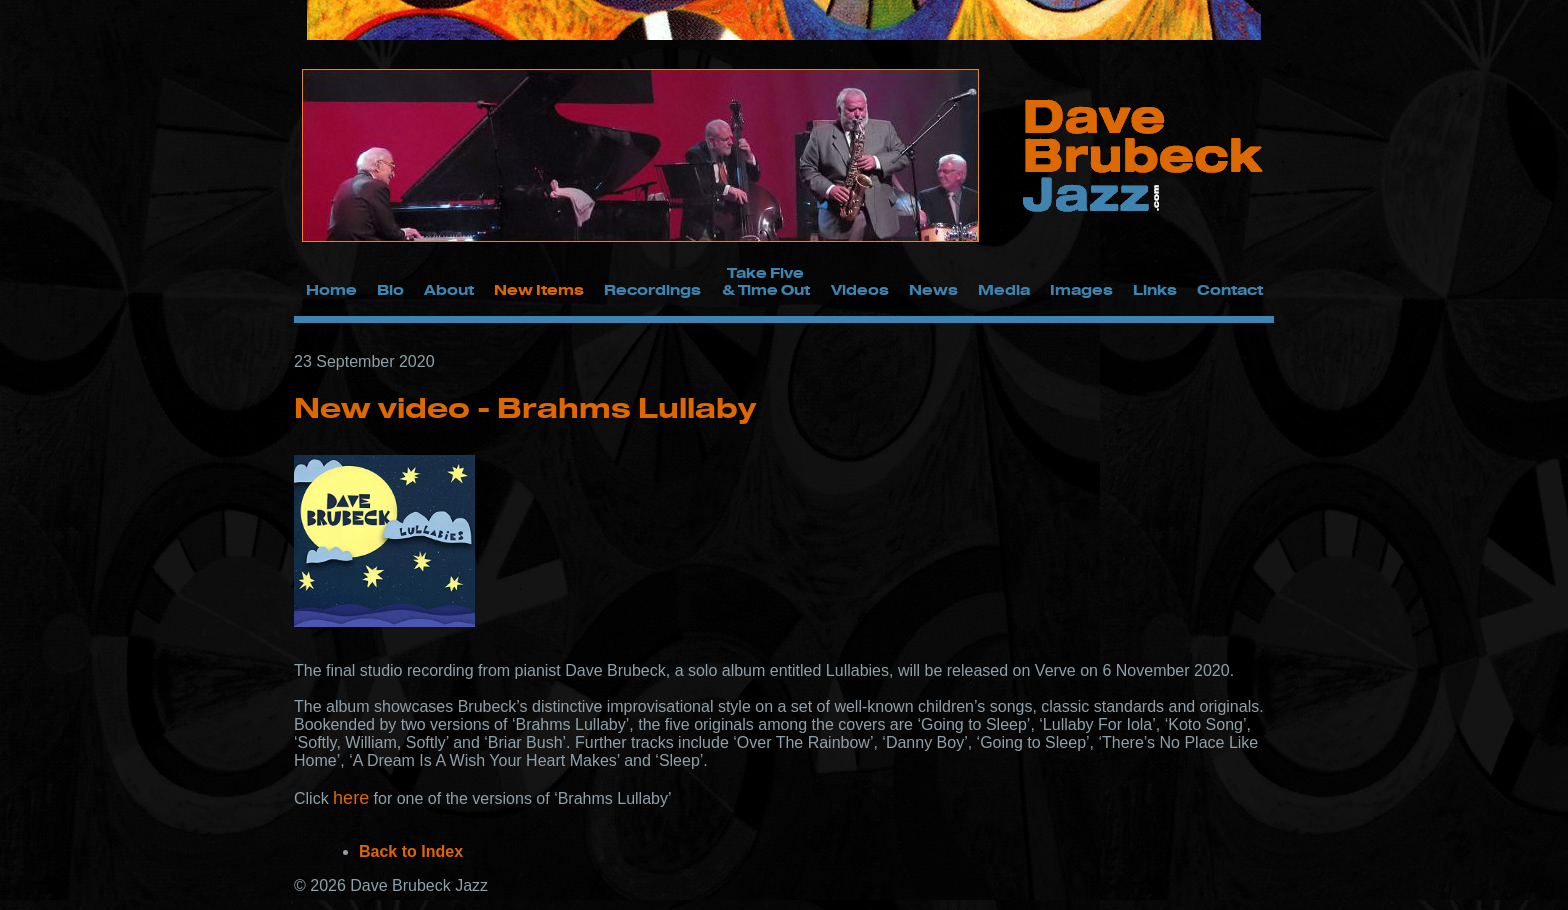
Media (1004, 289)
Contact (1230, 289)
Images (1081, 289)
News (933, 289)
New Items (539, 289)
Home (331, 289)
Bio (390, 289)
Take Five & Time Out (766, 281)
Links (1155, 289)
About (449, 289)
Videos (860, 289)
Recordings (652, 289)
